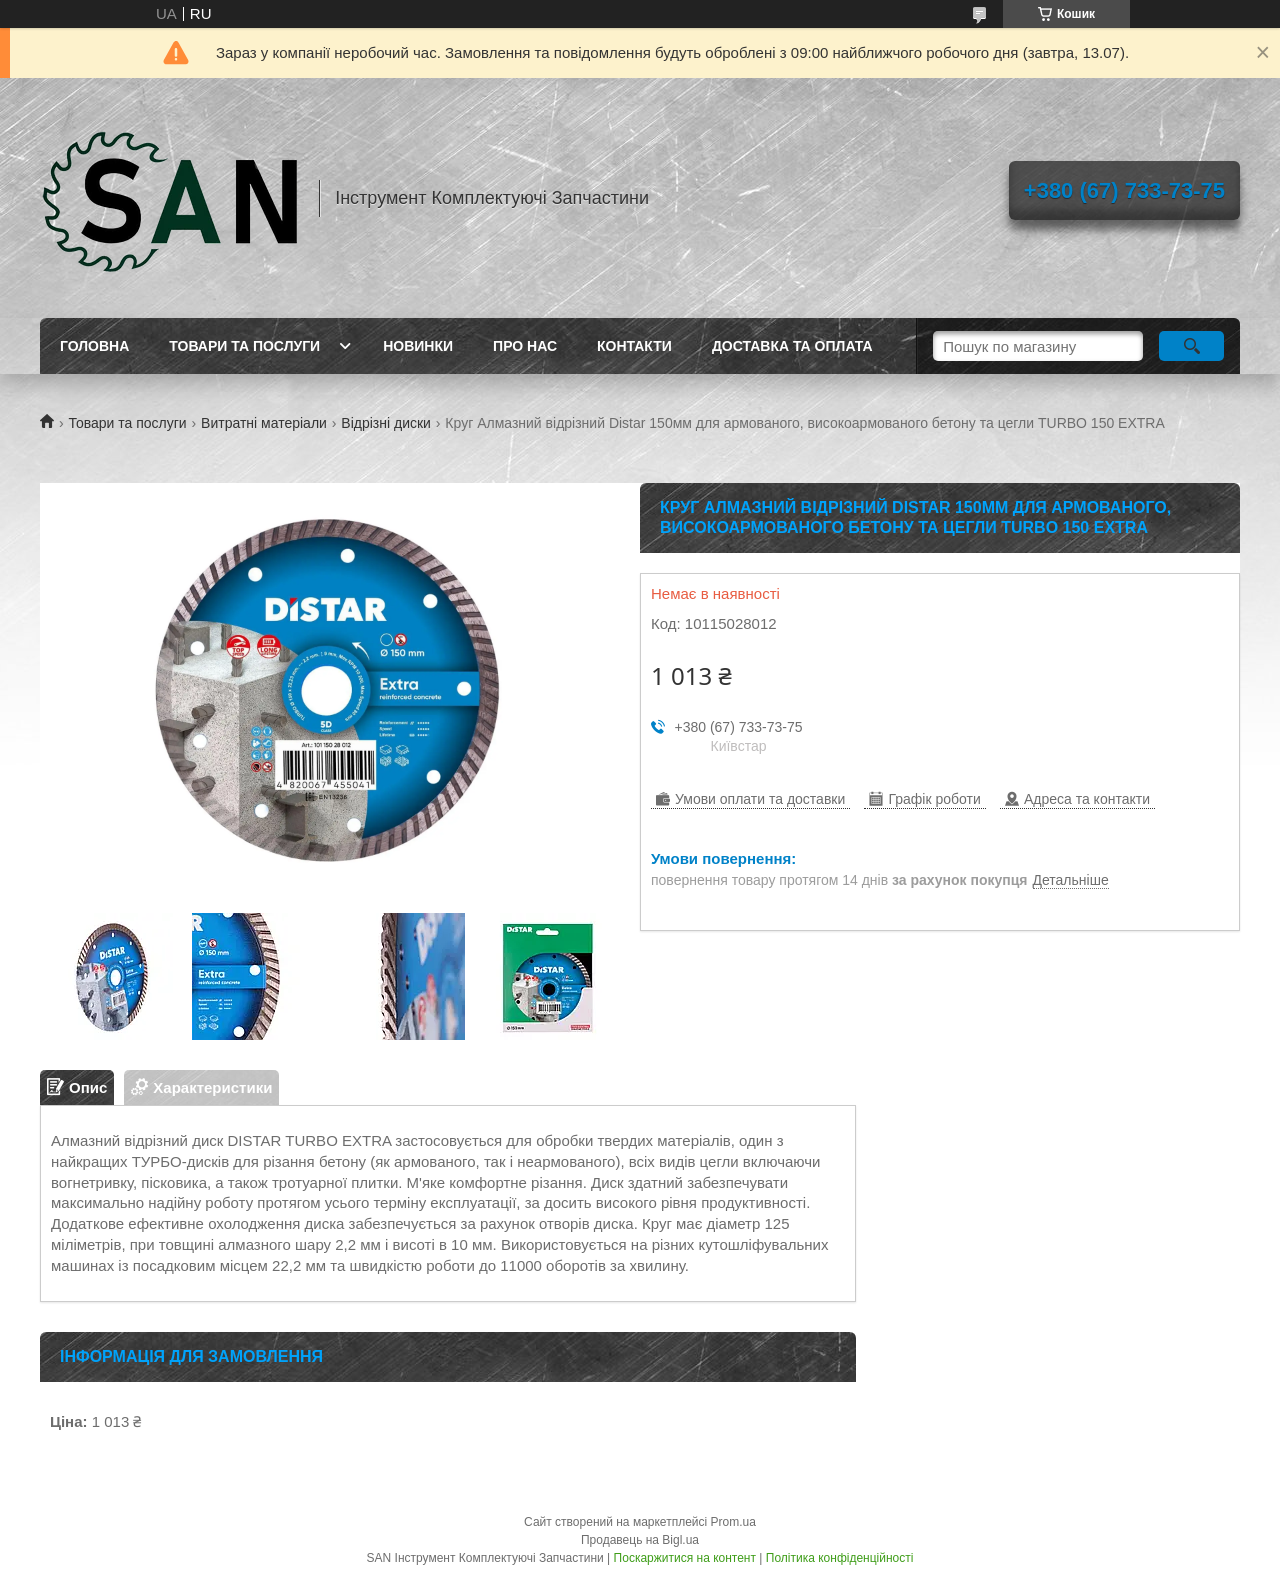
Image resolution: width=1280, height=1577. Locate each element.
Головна (94, 346)
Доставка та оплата (792, 346)
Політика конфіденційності (840, 1558)
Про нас (525, 346)
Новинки (418, 346)
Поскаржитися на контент (685, 1558)
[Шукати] (1191, 346)
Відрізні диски (386, 423)
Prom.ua (733, 1522)
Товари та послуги (244, 346)
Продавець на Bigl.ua (640, 1540)
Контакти (634, 346)
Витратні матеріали (264, 423)
